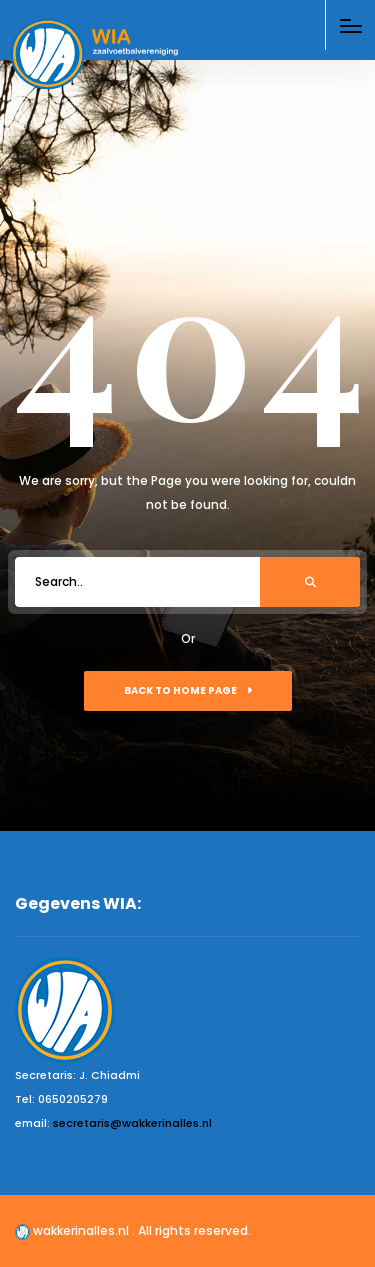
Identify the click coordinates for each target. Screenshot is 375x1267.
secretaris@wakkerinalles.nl (132, 1123)
